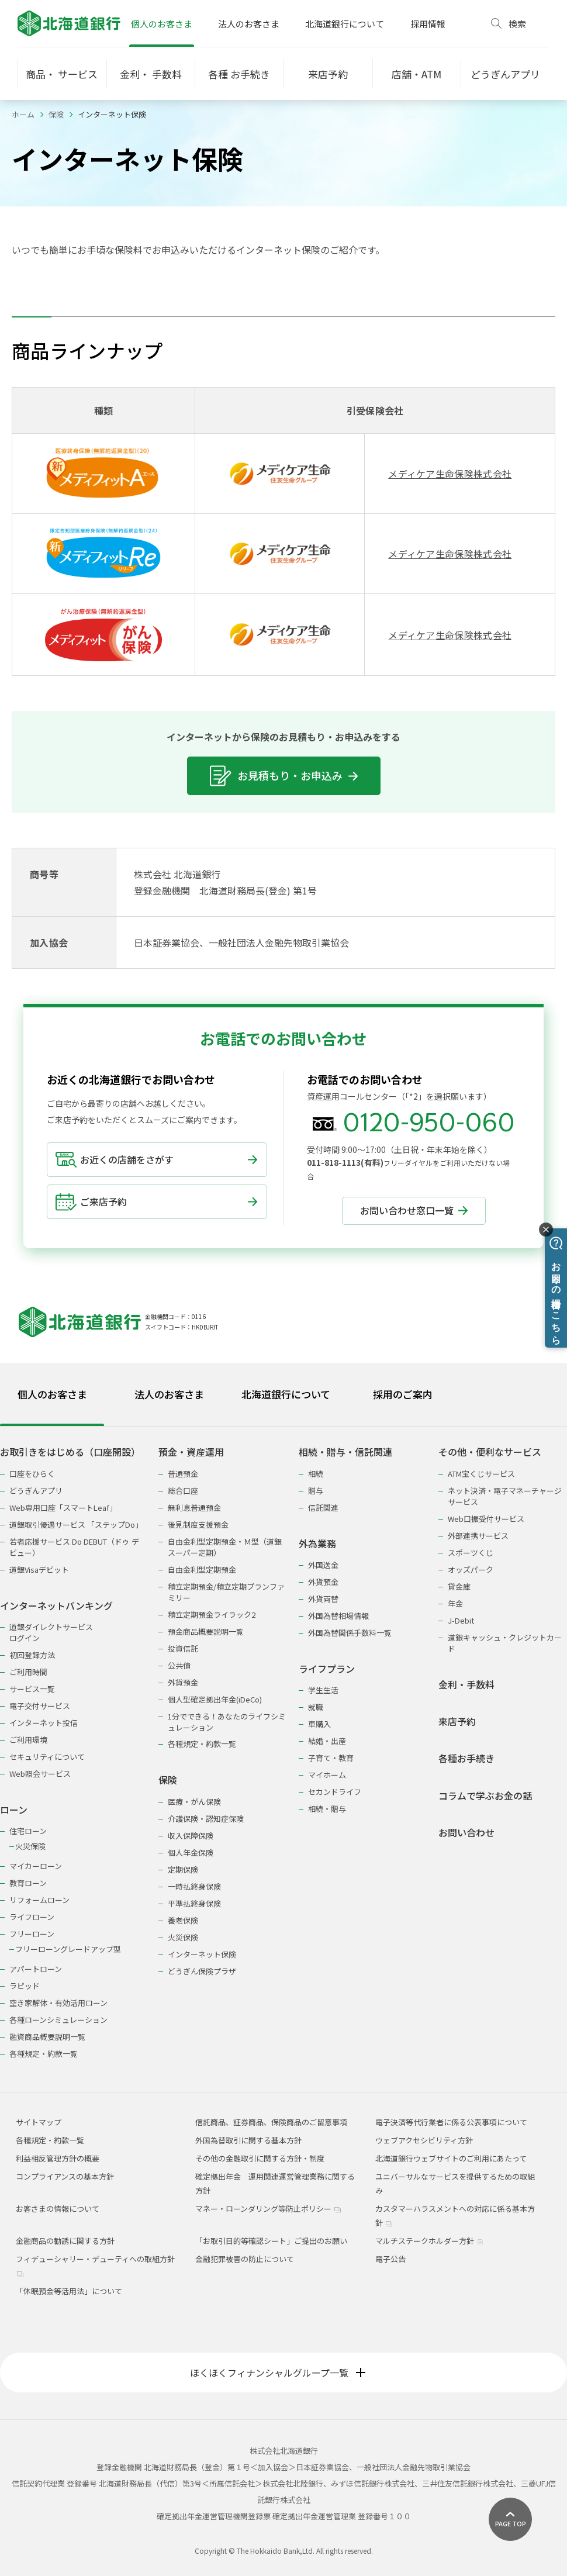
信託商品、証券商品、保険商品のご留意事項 (271, 2122)
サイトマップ (38, 2122)
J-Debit (461, 1620)
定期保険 (183, 1869)
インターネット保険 (202, 1954)
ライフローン (31, 1916)
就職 (315, 1706)
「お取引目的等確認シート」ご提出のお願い (271, 2240)
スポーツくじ (470, 1552)
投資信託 (183, 1648)
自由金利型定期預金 (202, 1569)
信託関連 (323, 1507)
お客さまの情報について (57, 2208)
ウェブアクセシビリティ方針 (424, 2140)
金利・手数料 (466, 1685)
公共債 (179, 1665)
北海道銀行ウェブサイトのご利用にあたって (451, 2158)
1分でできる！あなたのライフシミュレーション (227, 1722)
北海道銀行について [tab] (285, 1394)
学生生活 (323, 1690)
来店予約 (457, 1721)
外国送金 (323, 1564)
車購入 (319, 1723)
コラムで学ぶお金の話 (485, 1796)
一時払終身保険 (194, 1886)
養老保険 (183, 1920)
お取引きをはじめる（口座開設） (70, 1452)
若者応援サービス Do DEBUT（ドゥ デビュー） (74, 1547)
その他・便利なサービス (489, 1452)
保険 (56, 114)
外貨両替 (323, 1598)
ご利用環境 (28, 1739)
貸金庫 (459, 1586)
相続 (315, 1473)
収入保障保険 (190, 1835)
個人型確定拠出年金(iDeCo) (215, 1699)
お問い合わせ (466, 1832)
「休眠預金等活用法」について (69, 2291)
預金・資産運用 (191, 1452)
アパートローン (35, 1968)
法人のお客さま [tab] (169, 1394)
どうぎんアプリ (36, 1490)
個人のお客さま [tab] (52, 1394)
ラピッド (24, 1985)
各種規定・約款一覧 (43, 2053)
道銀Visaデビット (39, 1569)
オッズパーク (470, 1569)
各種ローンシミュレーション (58, 2019)
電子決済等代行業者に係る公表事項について (451, 2122)
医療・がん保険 (194, 1801)
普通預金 (183, 1473)
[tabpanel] (283, 1745)
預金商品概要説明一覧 (206, 1631)
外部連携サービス (478, 1535)
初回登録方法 (32, 1654)
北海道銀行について (344, 24)
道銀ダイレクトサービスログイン (51, 1632)
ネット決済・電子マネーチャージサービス (505, 1496)
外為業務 (317, 1544)
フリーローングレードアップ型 (68, 1949)
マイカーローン (35, 1865)
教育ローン (28, 1882)
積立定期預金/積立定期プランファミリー (226, 1592)
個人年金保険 (190, 1852)
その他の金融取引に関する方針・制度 (259, 2158)
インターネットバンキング (56, 1606)
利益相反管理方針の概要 (57, 2158)
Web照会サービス (40, 1773)
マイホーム (327, 1774)
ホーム (23, 114)
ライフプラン (327, 1669)
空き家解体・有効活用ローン (58, 2002)
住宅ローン (28, 1830)
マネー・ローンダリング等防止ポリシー (268, 2208)
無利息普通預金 (194, 1507)
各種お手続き (466, 1758)
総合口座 (183, 1490)
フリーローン (31, 1933)
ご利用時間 (28, 1671)
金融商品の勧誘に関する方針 (65, 2240)
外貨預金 (183, 1682)
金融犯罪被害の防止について (244, 2258)
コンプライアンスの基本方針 (65, 2176)
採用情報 (427, 24)
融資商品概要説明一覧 (47, 2036)
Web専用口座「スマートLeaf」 (63, 1507)
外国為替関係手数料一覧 (350, 1632)
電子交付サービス (39, 1705)
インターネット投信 (43, 1722)
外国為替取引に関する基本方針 (248, 2140)
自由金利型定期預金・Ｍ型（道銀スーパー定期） (225, 1547)
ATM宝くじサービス (481, 1473)
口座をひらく (32, 1473)
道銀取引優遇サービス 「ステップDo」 (76, 1524)
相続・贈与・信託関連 (345, 1452)
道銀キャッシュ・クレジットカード (505, 1643)
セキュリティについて (47, 1756)
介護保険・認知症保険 (206, 1818)
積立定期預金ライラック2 (211, 1614)
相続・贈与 (327, 1808)
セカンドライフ (334, 1791)
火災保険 (30, 1846)
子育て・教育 (331, 1757)
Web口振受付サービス (486, 1518)
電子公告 (390, 2258)
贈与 (315, 1490)
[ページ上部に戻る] (510, 2519)
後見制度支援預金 (198, 1524)
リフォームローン (39, 1899)
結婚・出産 (327, 1740)
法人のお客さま (248, 24)
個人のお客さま (161, 24)
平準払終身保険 (194, 1903)
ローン (13, 1810)
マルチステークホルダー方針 (429, 2240)
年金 (455, 1603)
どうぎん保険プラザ (202, 1971)
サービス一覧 (32, 1688)
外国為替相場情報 (338, 1615)
